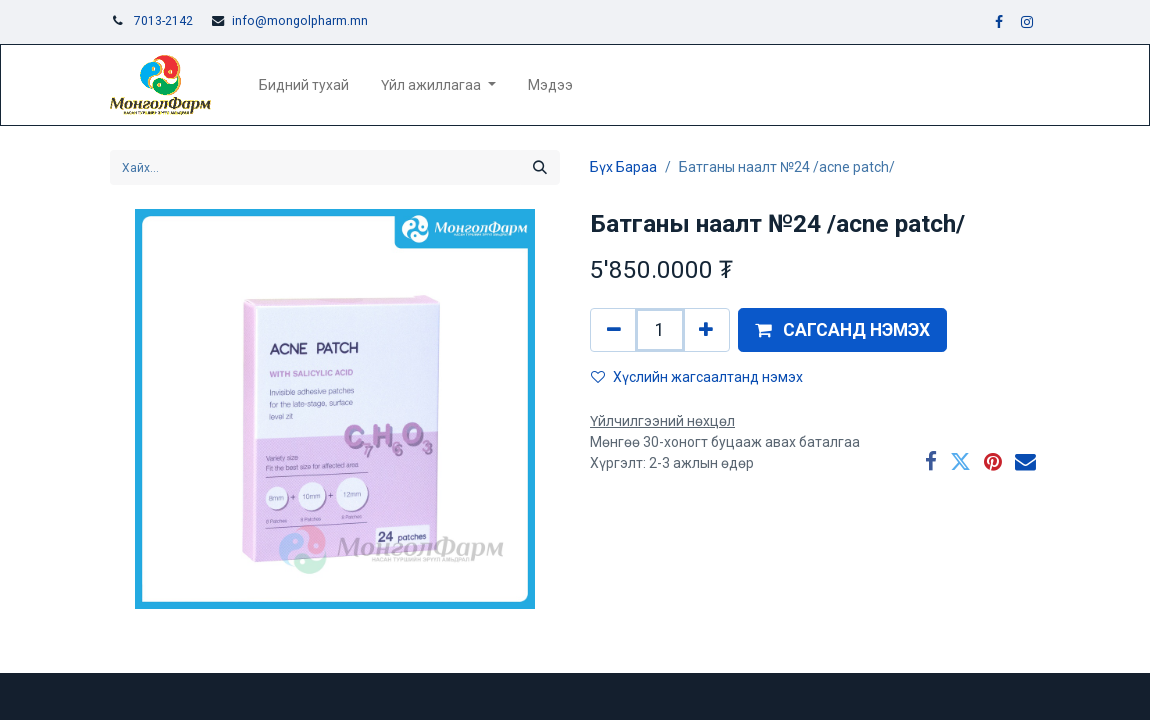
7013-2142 (163, 21)
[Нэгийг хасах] (614, 330)
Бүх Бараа (623, 167)
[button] (842, 330)
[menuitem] (304, 85)
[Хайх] (540, 167)
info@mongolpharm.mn (300, 21)
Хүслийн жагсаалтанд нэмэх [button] (697, 377)
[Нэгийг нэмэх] (706, 330)
